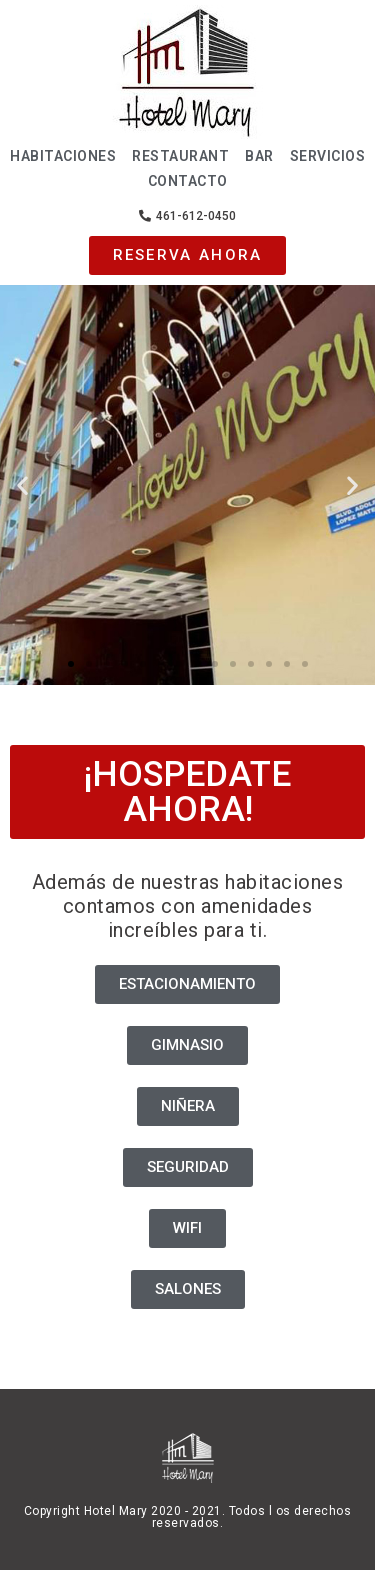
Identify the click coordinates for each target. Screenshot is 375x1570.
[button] (187, 216)
